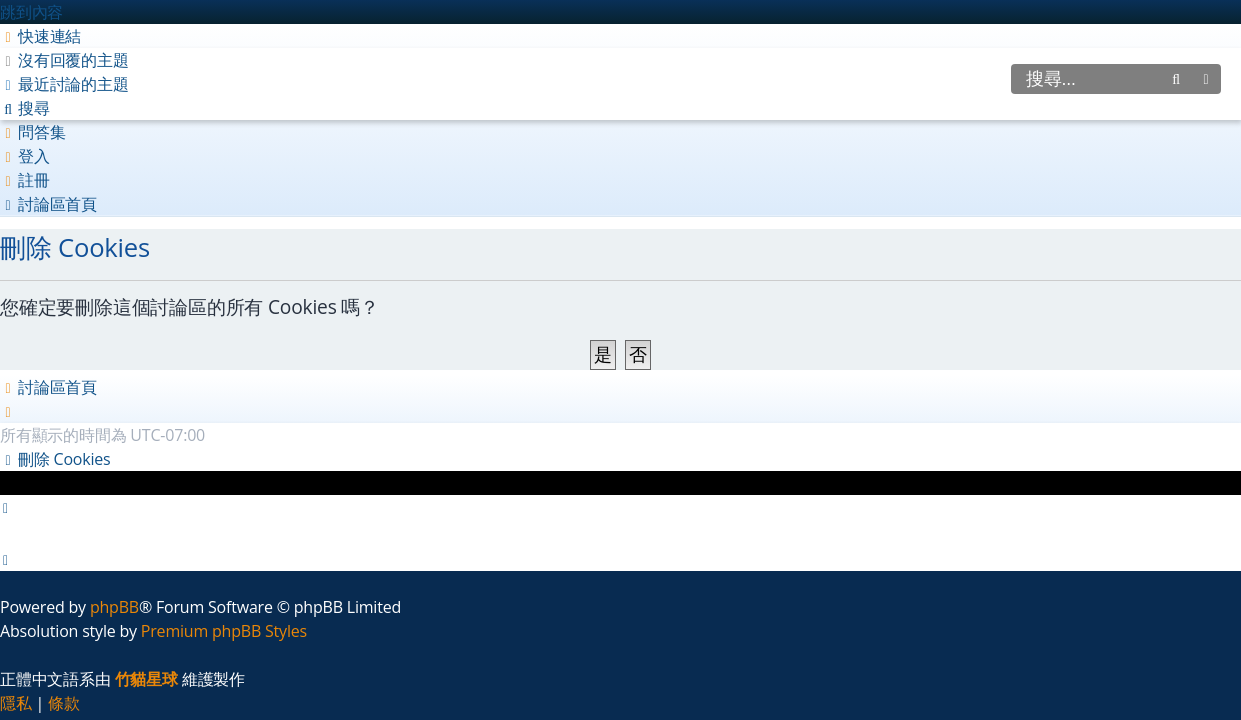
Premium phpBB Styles (224, 631)
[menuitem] (64, 60)
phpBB (114, 607)
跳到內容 (31, 12)
